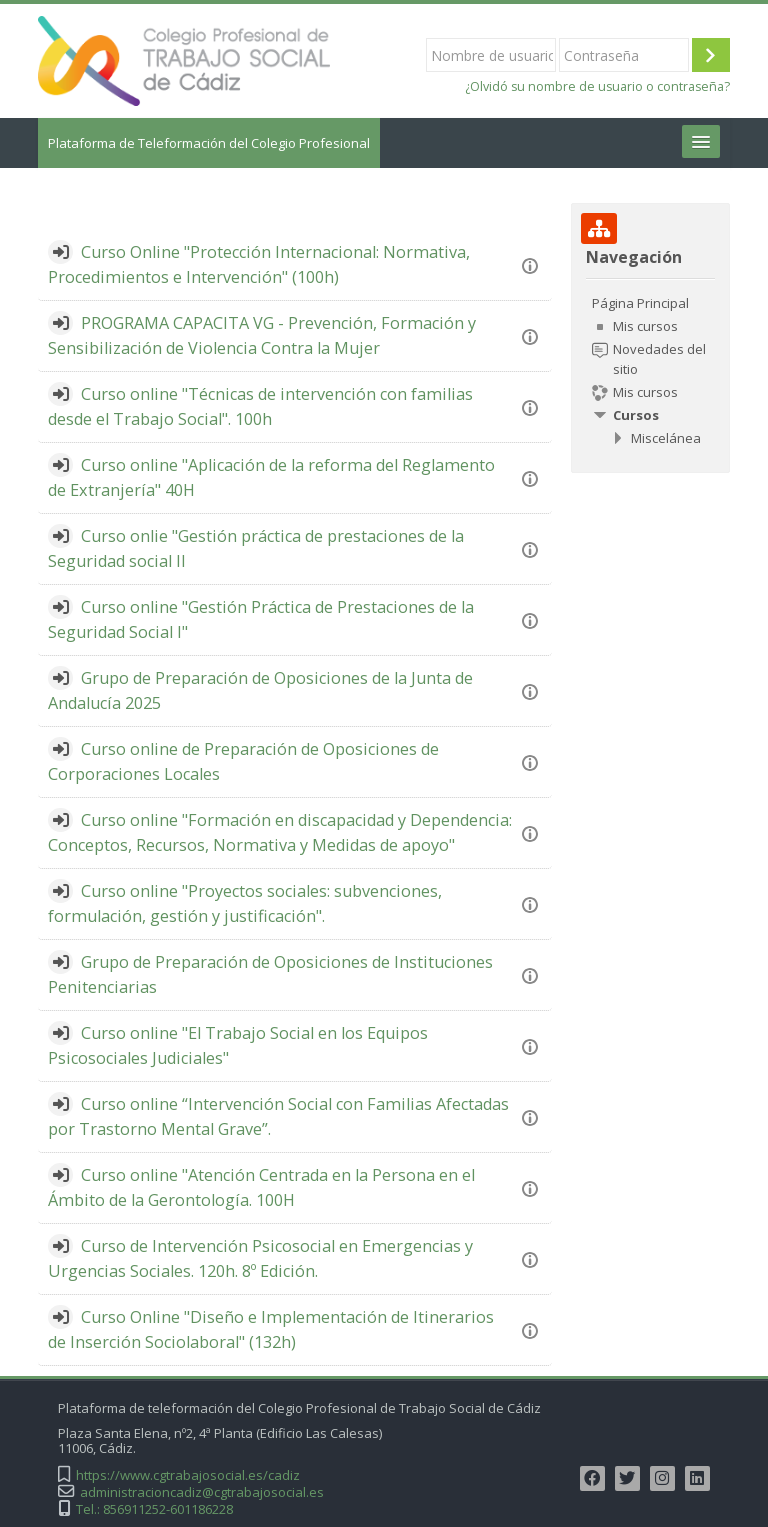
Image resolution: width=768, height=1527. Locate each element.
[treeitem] (650, 370)
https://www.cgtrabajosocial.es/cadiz (188, 1475)
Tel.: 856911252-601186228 (154, 1509)
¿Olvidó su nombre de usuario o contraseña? (597, 86)
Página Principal (640, 303)
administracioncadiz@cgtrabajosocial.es (202, 1492)
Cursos (636, 415)
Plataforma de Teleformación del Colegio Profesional (209, 143)
